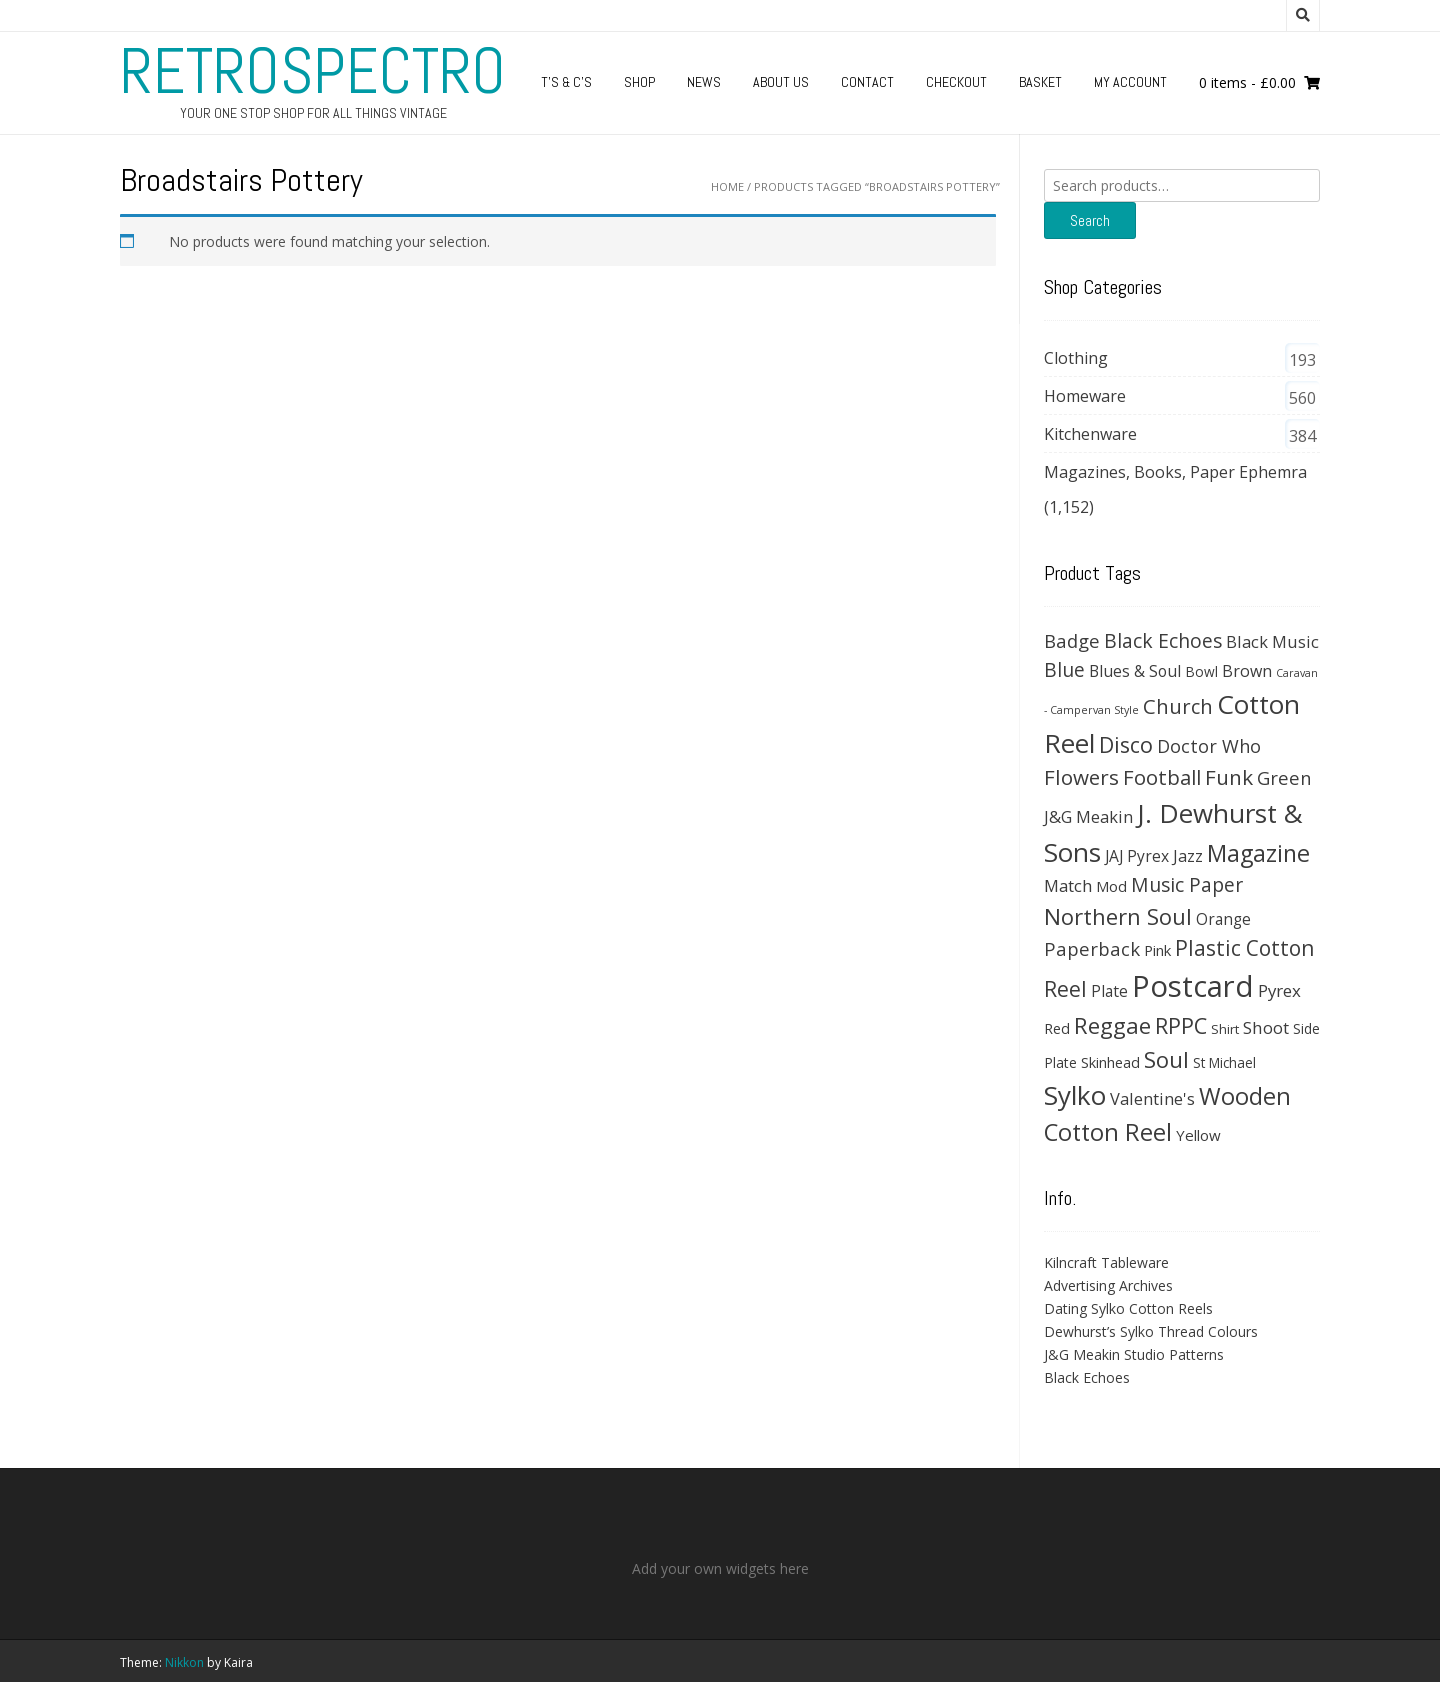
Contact (867, 82)
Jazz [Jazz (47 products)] (1188, 856)
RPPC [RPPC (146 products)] (1181, 1025)
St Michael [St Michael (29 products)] (1224, 1062)
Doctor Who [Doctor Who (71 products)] (1209, 746)
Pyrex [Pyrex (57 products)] (1279, 990)
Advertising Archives (1108, 1285)
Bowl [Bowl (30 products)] (1201, 671)
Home (727, 186)
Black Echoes (1087, 1377)
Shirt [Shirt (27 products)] (1225, 1029)
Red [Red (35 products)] (1057, 1028)
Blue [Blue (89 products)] (1064, 670)
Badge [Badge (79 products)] (1072, 640)
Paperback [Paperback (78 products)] (1092, 948)
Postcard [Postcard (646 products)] (1193, 986)
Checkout (956, 82)
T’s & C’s (566, 82)
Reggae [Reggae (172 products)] (1112, 1025)
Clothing (1076, 358)
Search (1090, 220)
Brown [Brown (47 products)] (1247, 671)
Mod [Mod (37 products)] (1111, 886)
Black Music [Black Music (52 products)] (1272, 641)
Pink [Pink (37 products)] (1157, 950)
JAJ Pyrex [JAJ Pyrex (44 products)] (1137, 856)
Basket (1040, 82)
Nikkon (184, 1662)
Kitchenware (1090, 434)
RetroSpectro (313, 71)
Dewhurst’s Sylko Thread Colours (1151, 1331)
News (704, 82)
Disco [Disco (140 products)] (1126, 744)
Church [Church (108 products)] (1178, 706)
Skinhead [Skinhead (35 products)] (1110, 1062)
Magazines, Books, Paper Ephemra (1175, 472)
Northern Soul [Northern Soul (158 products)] (1118, 916)
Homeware (1085, 396)
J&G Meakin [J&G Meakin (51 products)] (1088, 816)
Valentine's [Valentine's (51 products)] (1152, 1098)
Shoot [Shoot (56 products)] (1266, 1027)
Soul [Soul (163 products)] (1166, 1059)
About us (781, 82)
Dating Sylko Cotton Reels (1128, 1308)
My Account (1130, 82)
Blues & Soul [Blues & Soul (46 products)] (1135, 671)
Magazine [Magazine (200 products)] (1258, 853)
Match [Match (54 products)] (1068, 885)
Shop (639, 82)
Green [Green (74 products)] (1284, 777)
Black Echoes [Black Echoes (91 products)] (1163, 640)
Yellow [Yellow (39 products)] (1198, 1135)
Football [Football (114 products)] (1162, 777)
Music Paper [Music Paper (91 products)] (1187, 884)
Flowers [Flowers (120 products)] (1081, 777)
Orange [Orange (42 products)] (1223, 919)
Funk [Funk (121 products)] (1229, 777)
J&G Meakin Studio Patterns (1134, 1354)
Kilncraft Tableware (1106, 1262)
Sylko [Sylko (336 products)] (1075, 1095)
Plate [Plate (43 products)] (1109, 991)
